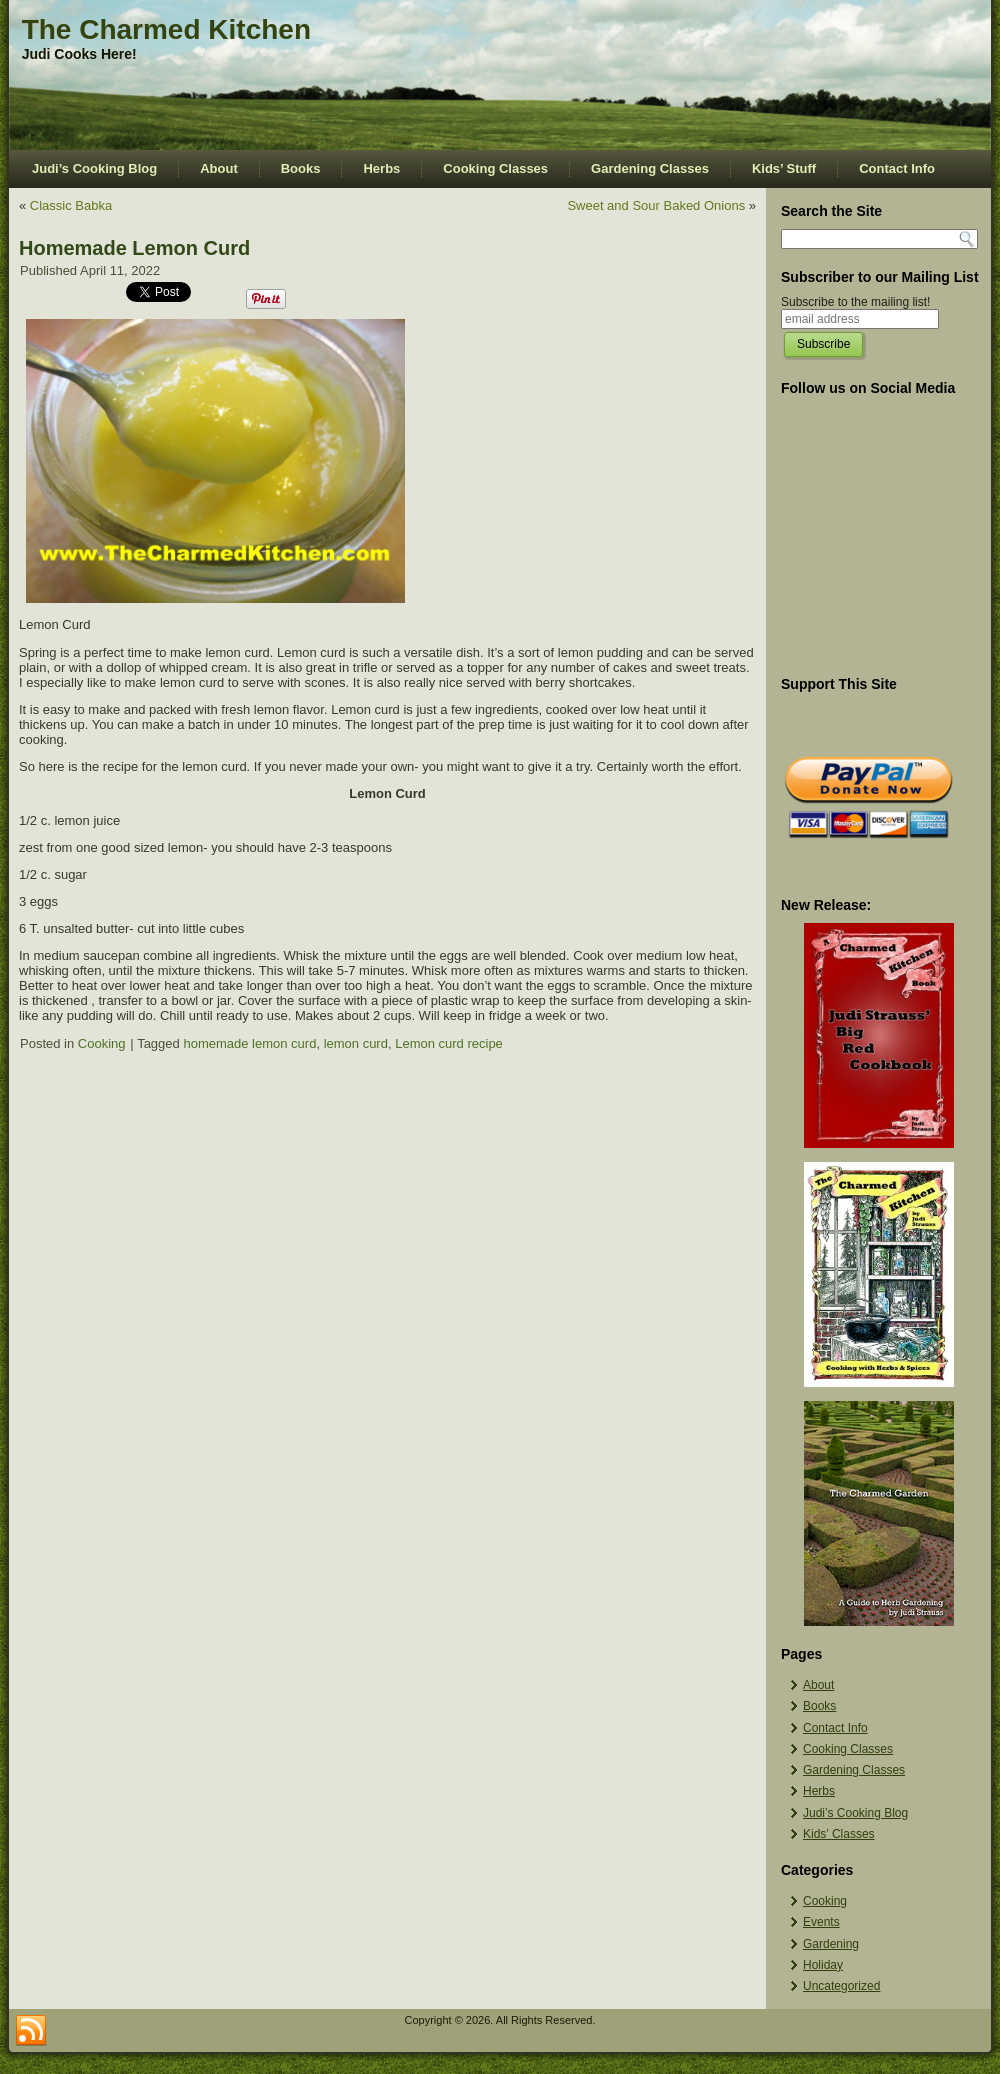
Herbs (381, 168)
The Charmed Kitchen (166, 29)
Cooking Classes (495, 168)
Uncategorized (841, 1986)
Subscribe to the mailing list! (855, 302)
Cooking (102, 1043)
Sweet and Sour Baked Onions (656, 205)
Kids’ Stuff (784, 168)
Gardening (831, 1944)
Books (301, 168)
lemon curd (356, 1043)
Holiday (823, 1965)
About (219, 168)
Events (821, 1922)
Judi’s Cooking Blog (94, 168)
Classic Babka (71, 205)
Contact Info (897, 168)
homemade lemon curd (249, 1043)
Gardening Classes (650, 168)
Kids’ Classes (839, 1834)
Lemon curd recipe (449, 1043)
